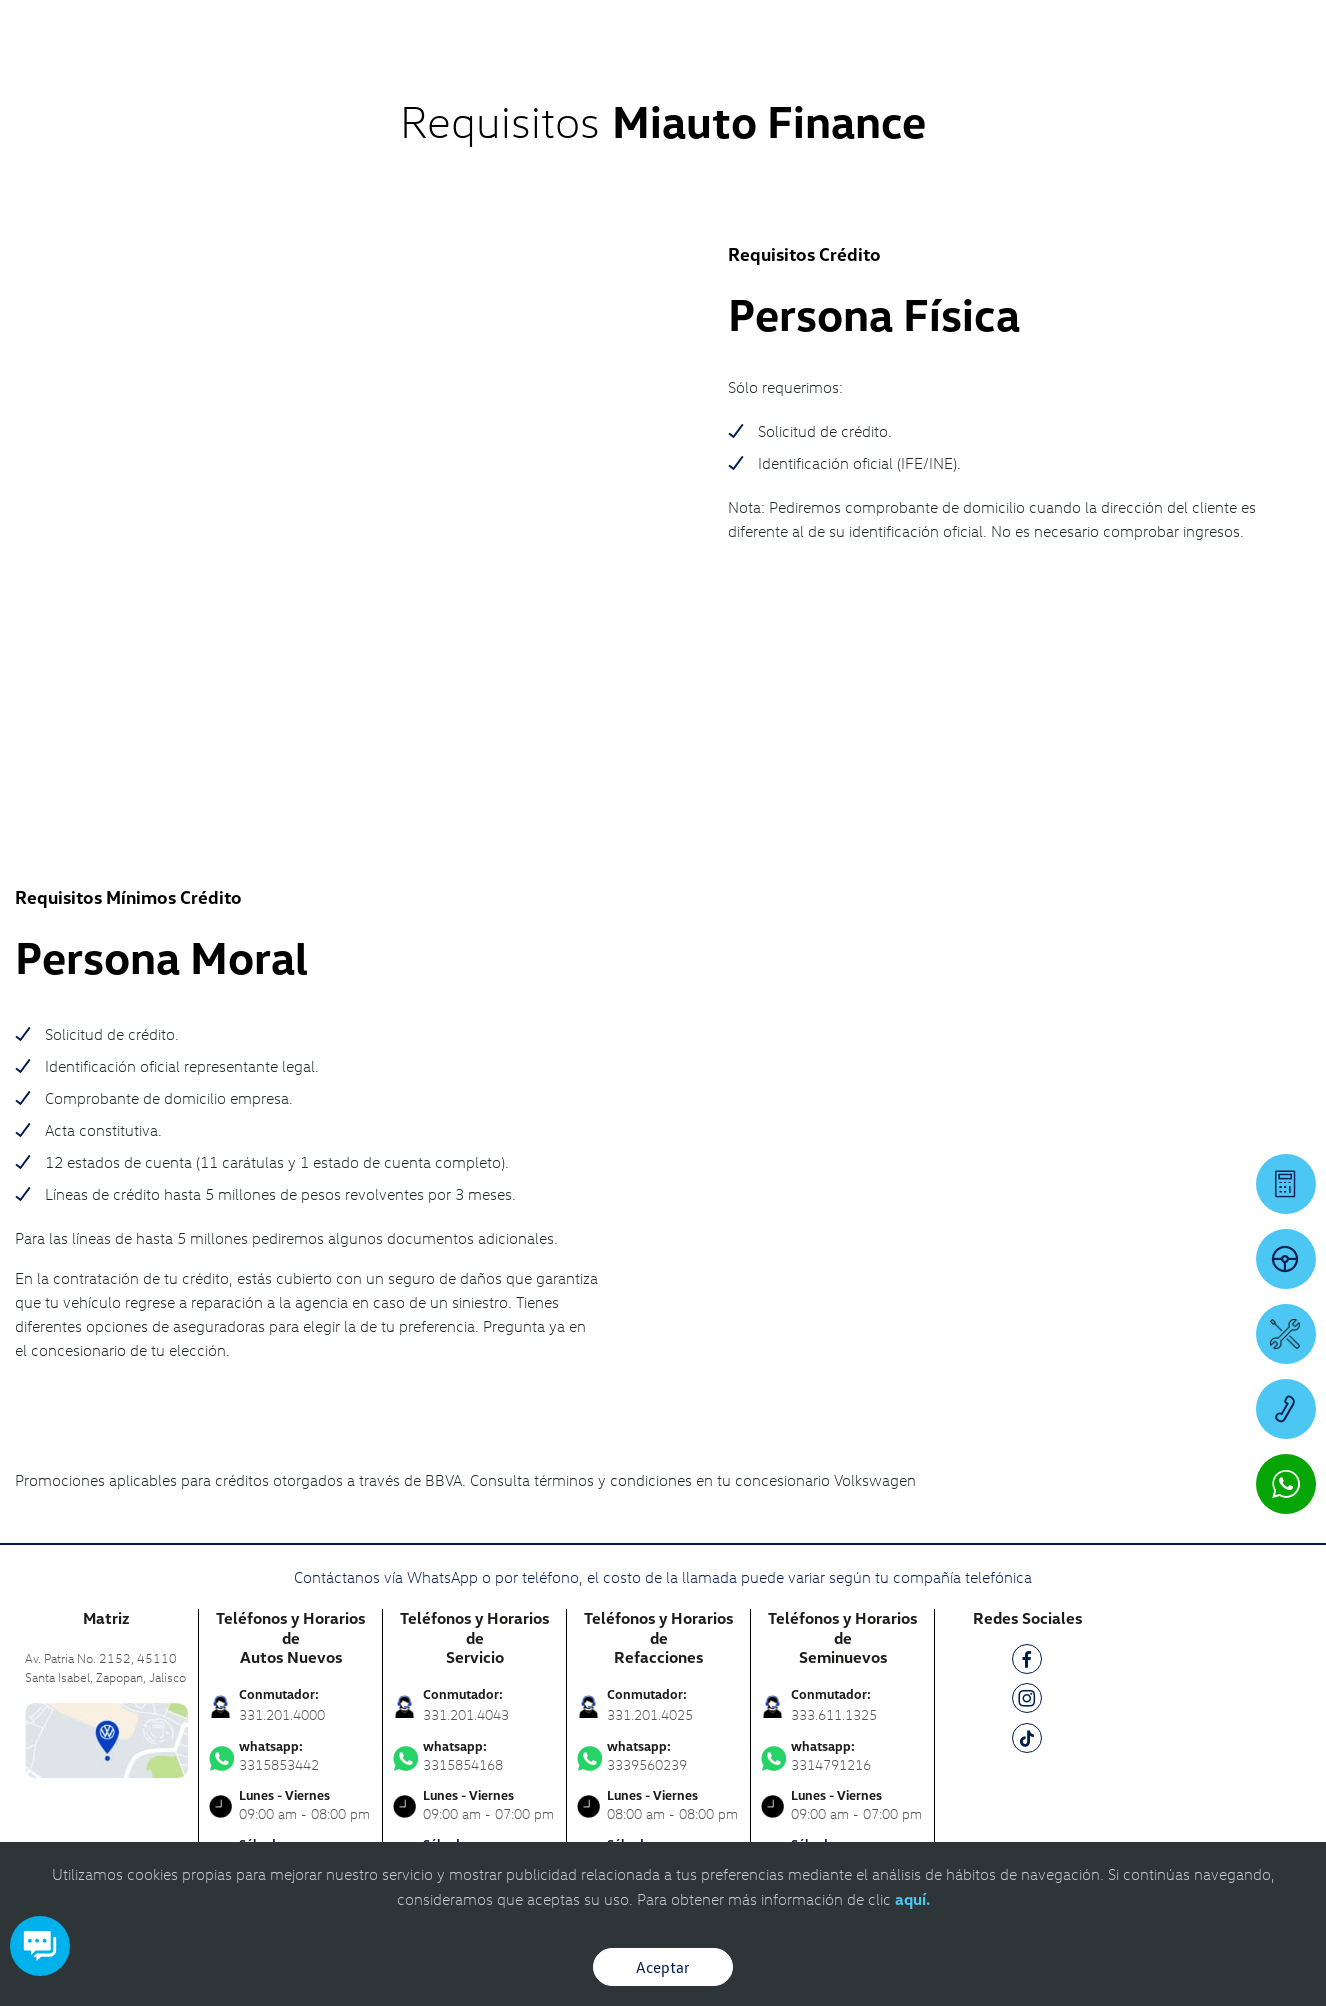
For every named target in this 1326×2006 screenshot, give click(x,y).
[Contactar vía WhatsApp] (1286, 1484)
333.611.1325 (834, 1418)
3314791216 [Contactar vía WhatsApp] (842, 1460)
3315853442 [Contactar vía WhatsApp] (290, 1460)
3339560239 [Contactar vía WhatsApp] (658, 1460)
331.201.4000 (282, 1418)
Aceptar (663, 1967)
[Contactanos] (1059, 30)
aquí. (912, 1899)
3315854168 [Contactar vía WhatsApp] (474, 1460)
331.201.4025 (650, 1418)
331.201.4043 (466, 1418)
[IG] (1027, 1405)
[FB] (1027, 1366)
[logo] (819, 71)
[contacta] (106, 1442)
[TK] (1027, 1445)
